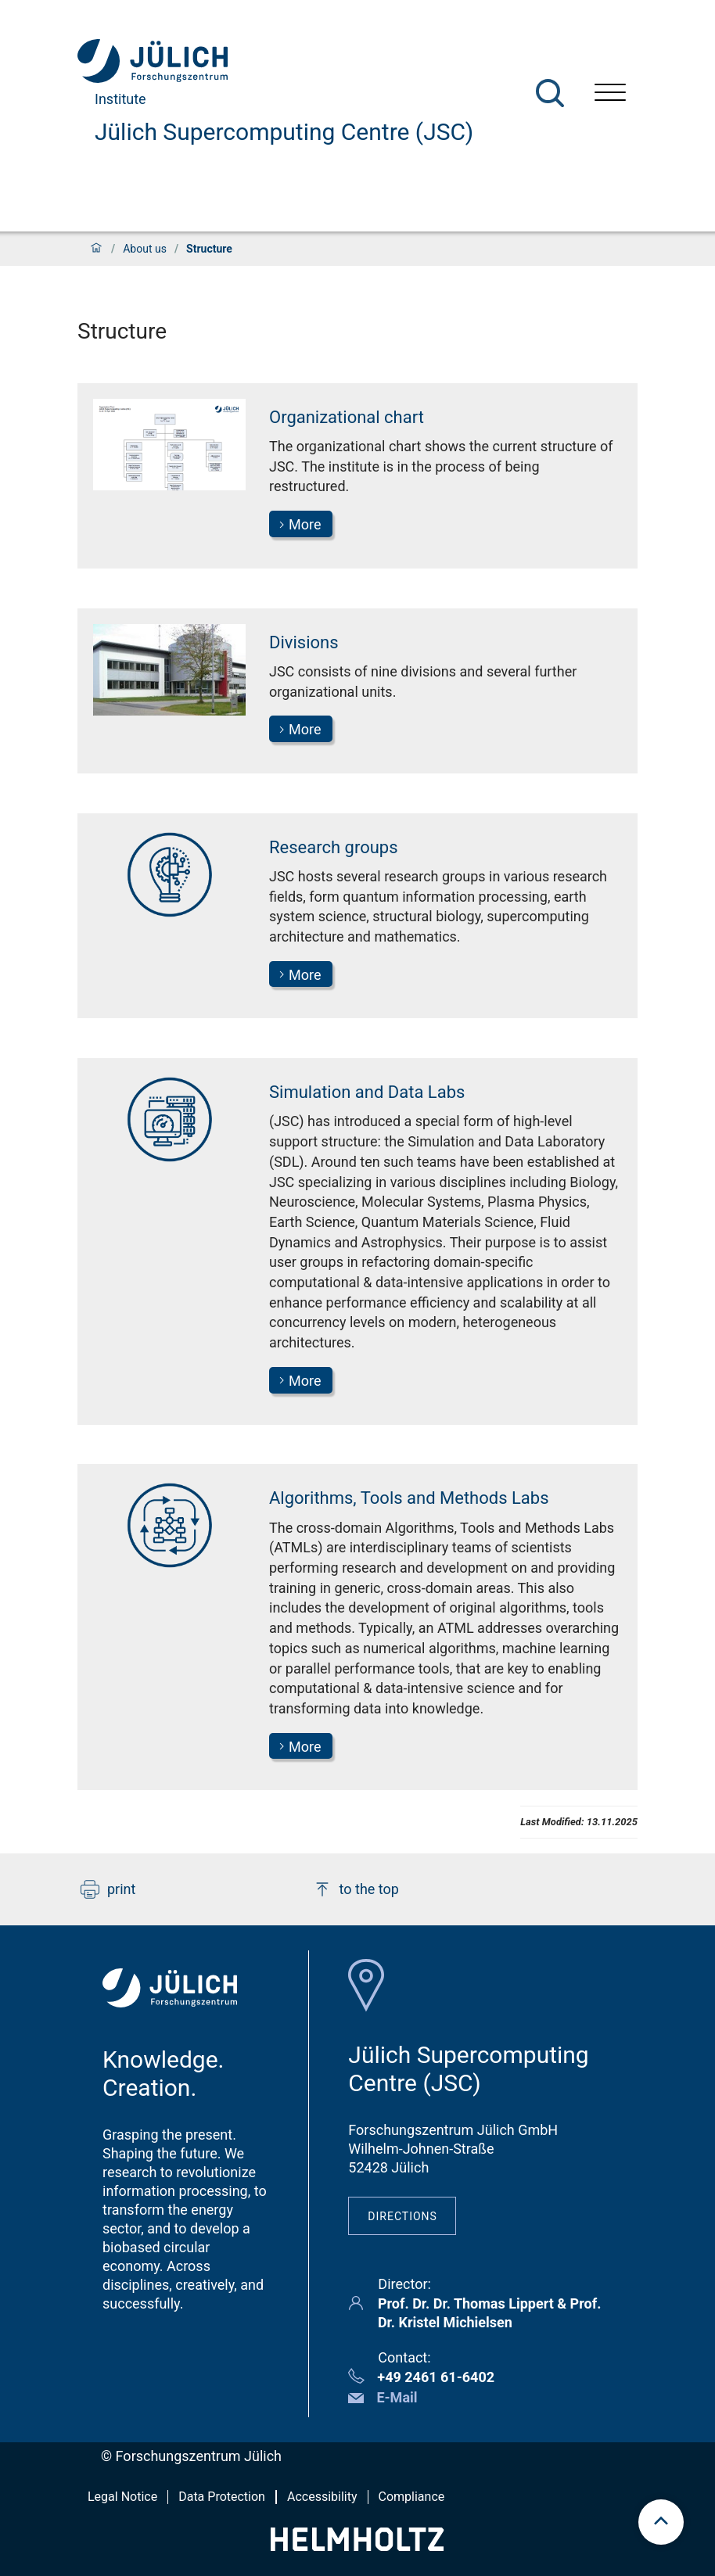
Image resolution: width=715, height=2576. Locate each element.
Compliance (412, 2496)
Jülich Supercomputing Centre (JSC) (284, 131)
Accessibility (322, 2496)
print (108, 1889)
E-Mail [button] (396, 2397)
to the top (356, 1889)
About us (145, 248)
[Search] (550, 93)
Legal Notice (122, 2496)
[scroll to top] (661, 2522)
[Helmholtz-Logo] (357, 2546)
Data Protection (221, 2496)
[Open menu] (610, 94)
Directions (402, 2216)
